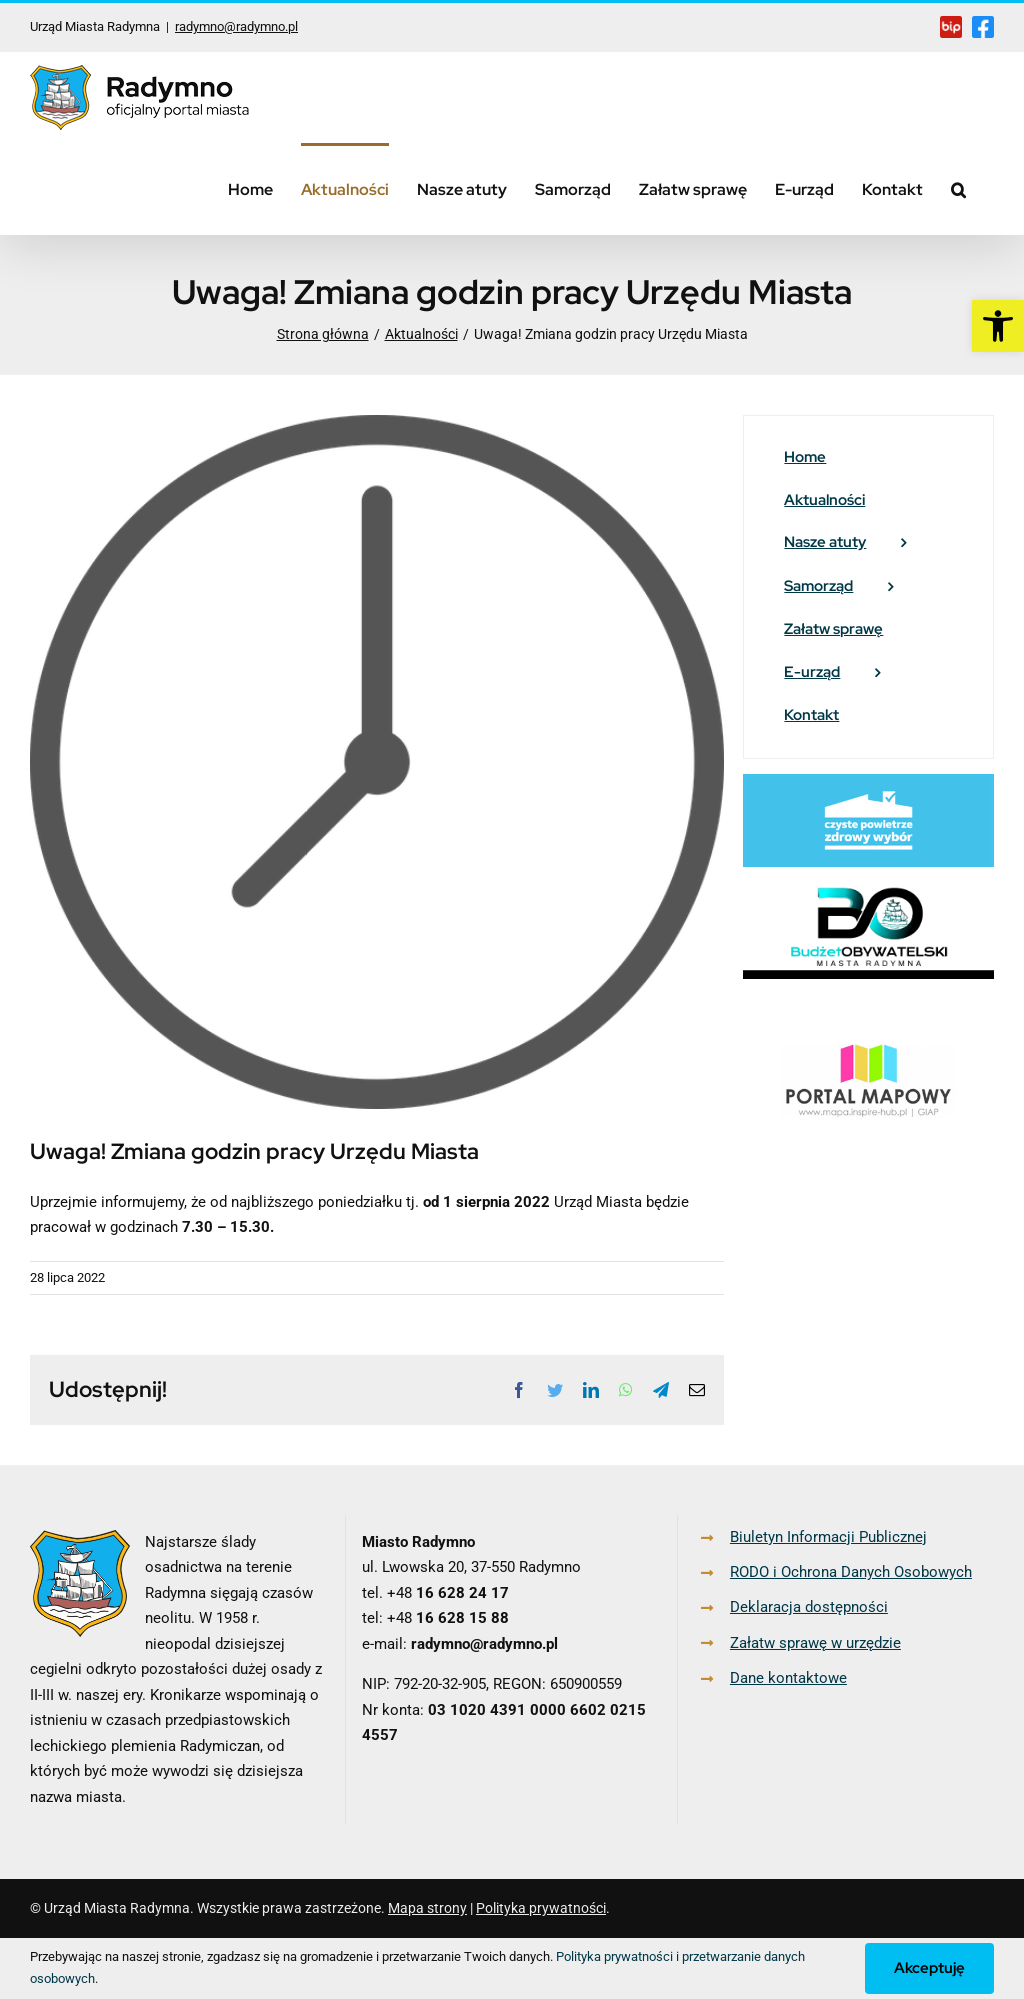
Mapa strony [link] (427, 1908)
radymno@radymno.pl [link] (236, 26)
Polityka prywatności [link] (541, 1908)
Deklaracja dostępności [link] (809, 1607)
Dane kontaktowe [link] (788, 1678)
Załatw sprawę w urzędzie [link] (815, 1643)
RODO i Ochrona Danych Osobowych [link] (851, 1572)
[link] (998, 326)
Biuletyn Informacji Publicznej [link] (828, 1537)
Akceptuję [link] (929, 1968)
